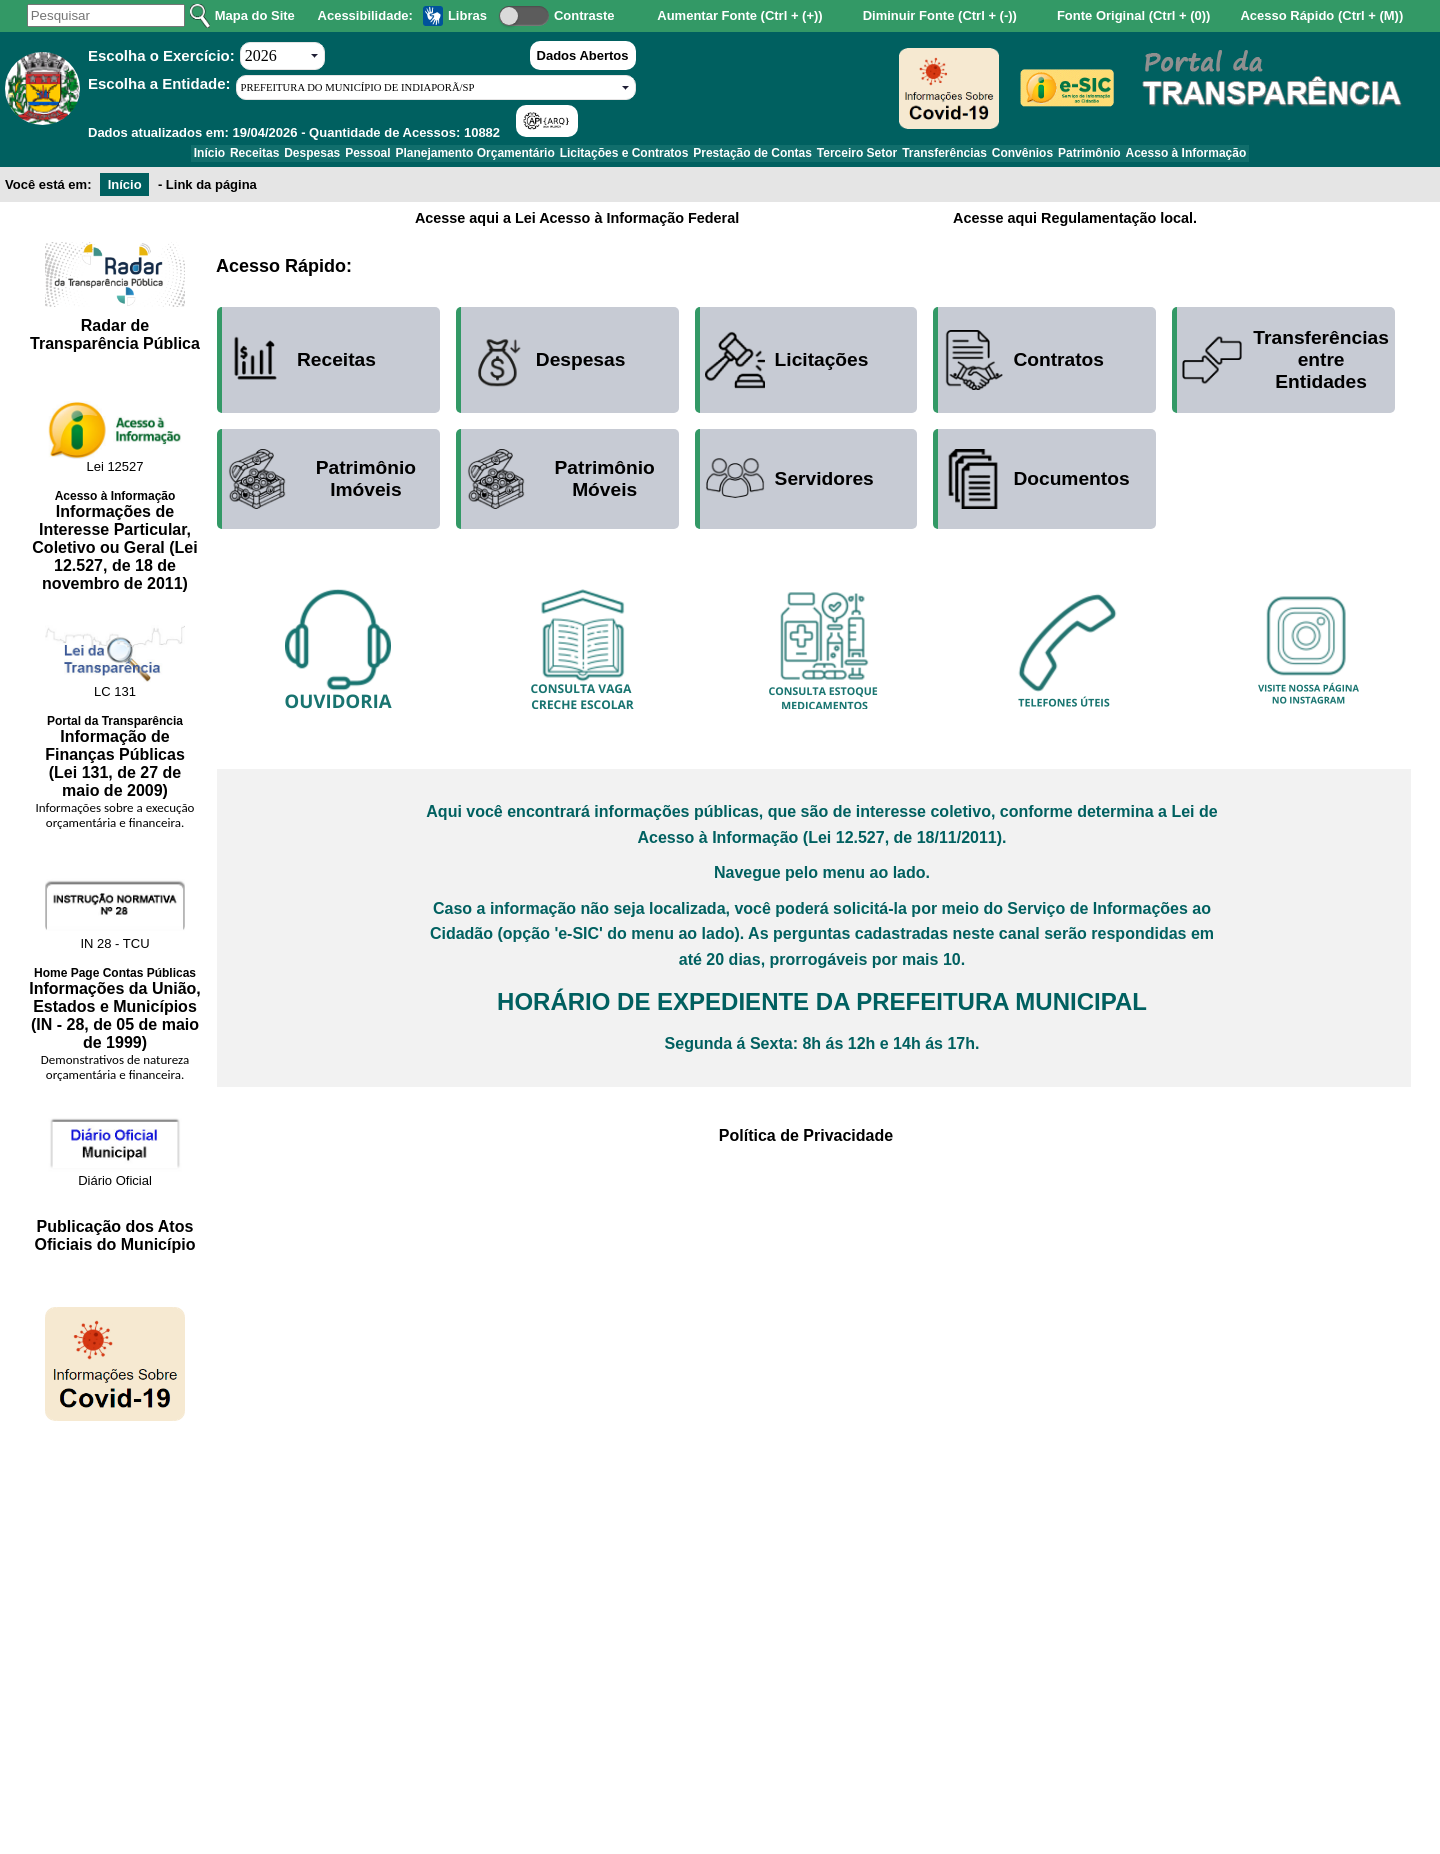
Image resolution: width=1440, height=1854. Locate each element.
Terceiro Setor (879, 157)
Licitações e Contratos (616, 157)
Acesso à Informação (1265, 157)
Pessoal (331, 157)
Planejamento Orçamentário (453, 157)
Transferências (980, 157)
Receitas (189, 157)
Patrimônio (1154, 157)
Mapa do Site (255, 15)
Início (129, 157)
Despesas (262, 157)
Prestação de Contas (759, 157)
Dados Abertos (583, 55)
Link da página (211, 191)
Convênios (1072, 157)
